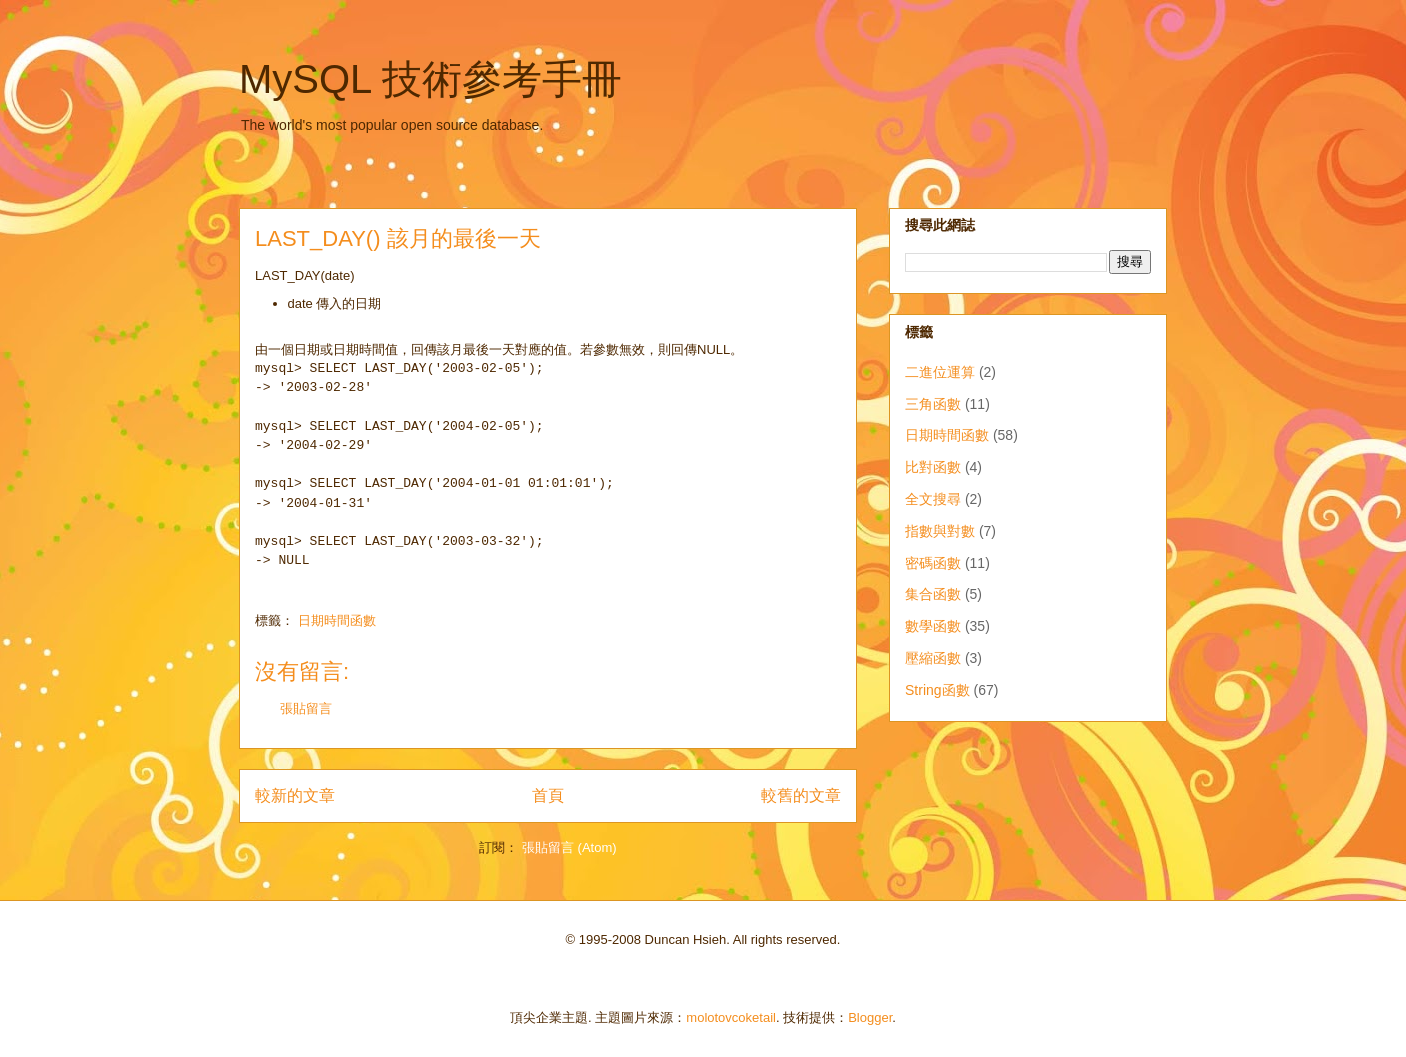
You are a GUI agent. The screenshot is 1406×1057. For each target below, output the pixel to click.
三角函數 (933, 404)
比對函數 (933, 467)
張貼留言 (306, 708)
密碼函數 (933, 563)
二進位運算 (940, 372)
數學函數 (933, 626)
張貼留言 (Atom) (569, 847)
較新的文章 (295, 795)
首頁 (548, 795)
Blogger (870, 1017)
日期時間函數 (337, 620)
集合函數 (933, 594)
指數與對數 (940, 531)
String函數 (937, 690)
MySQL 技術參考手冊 (430, 79)
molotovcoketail (731, 1017)
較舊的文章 (801, 795)
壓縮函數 (933, 658)
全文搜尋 (933, 499)
